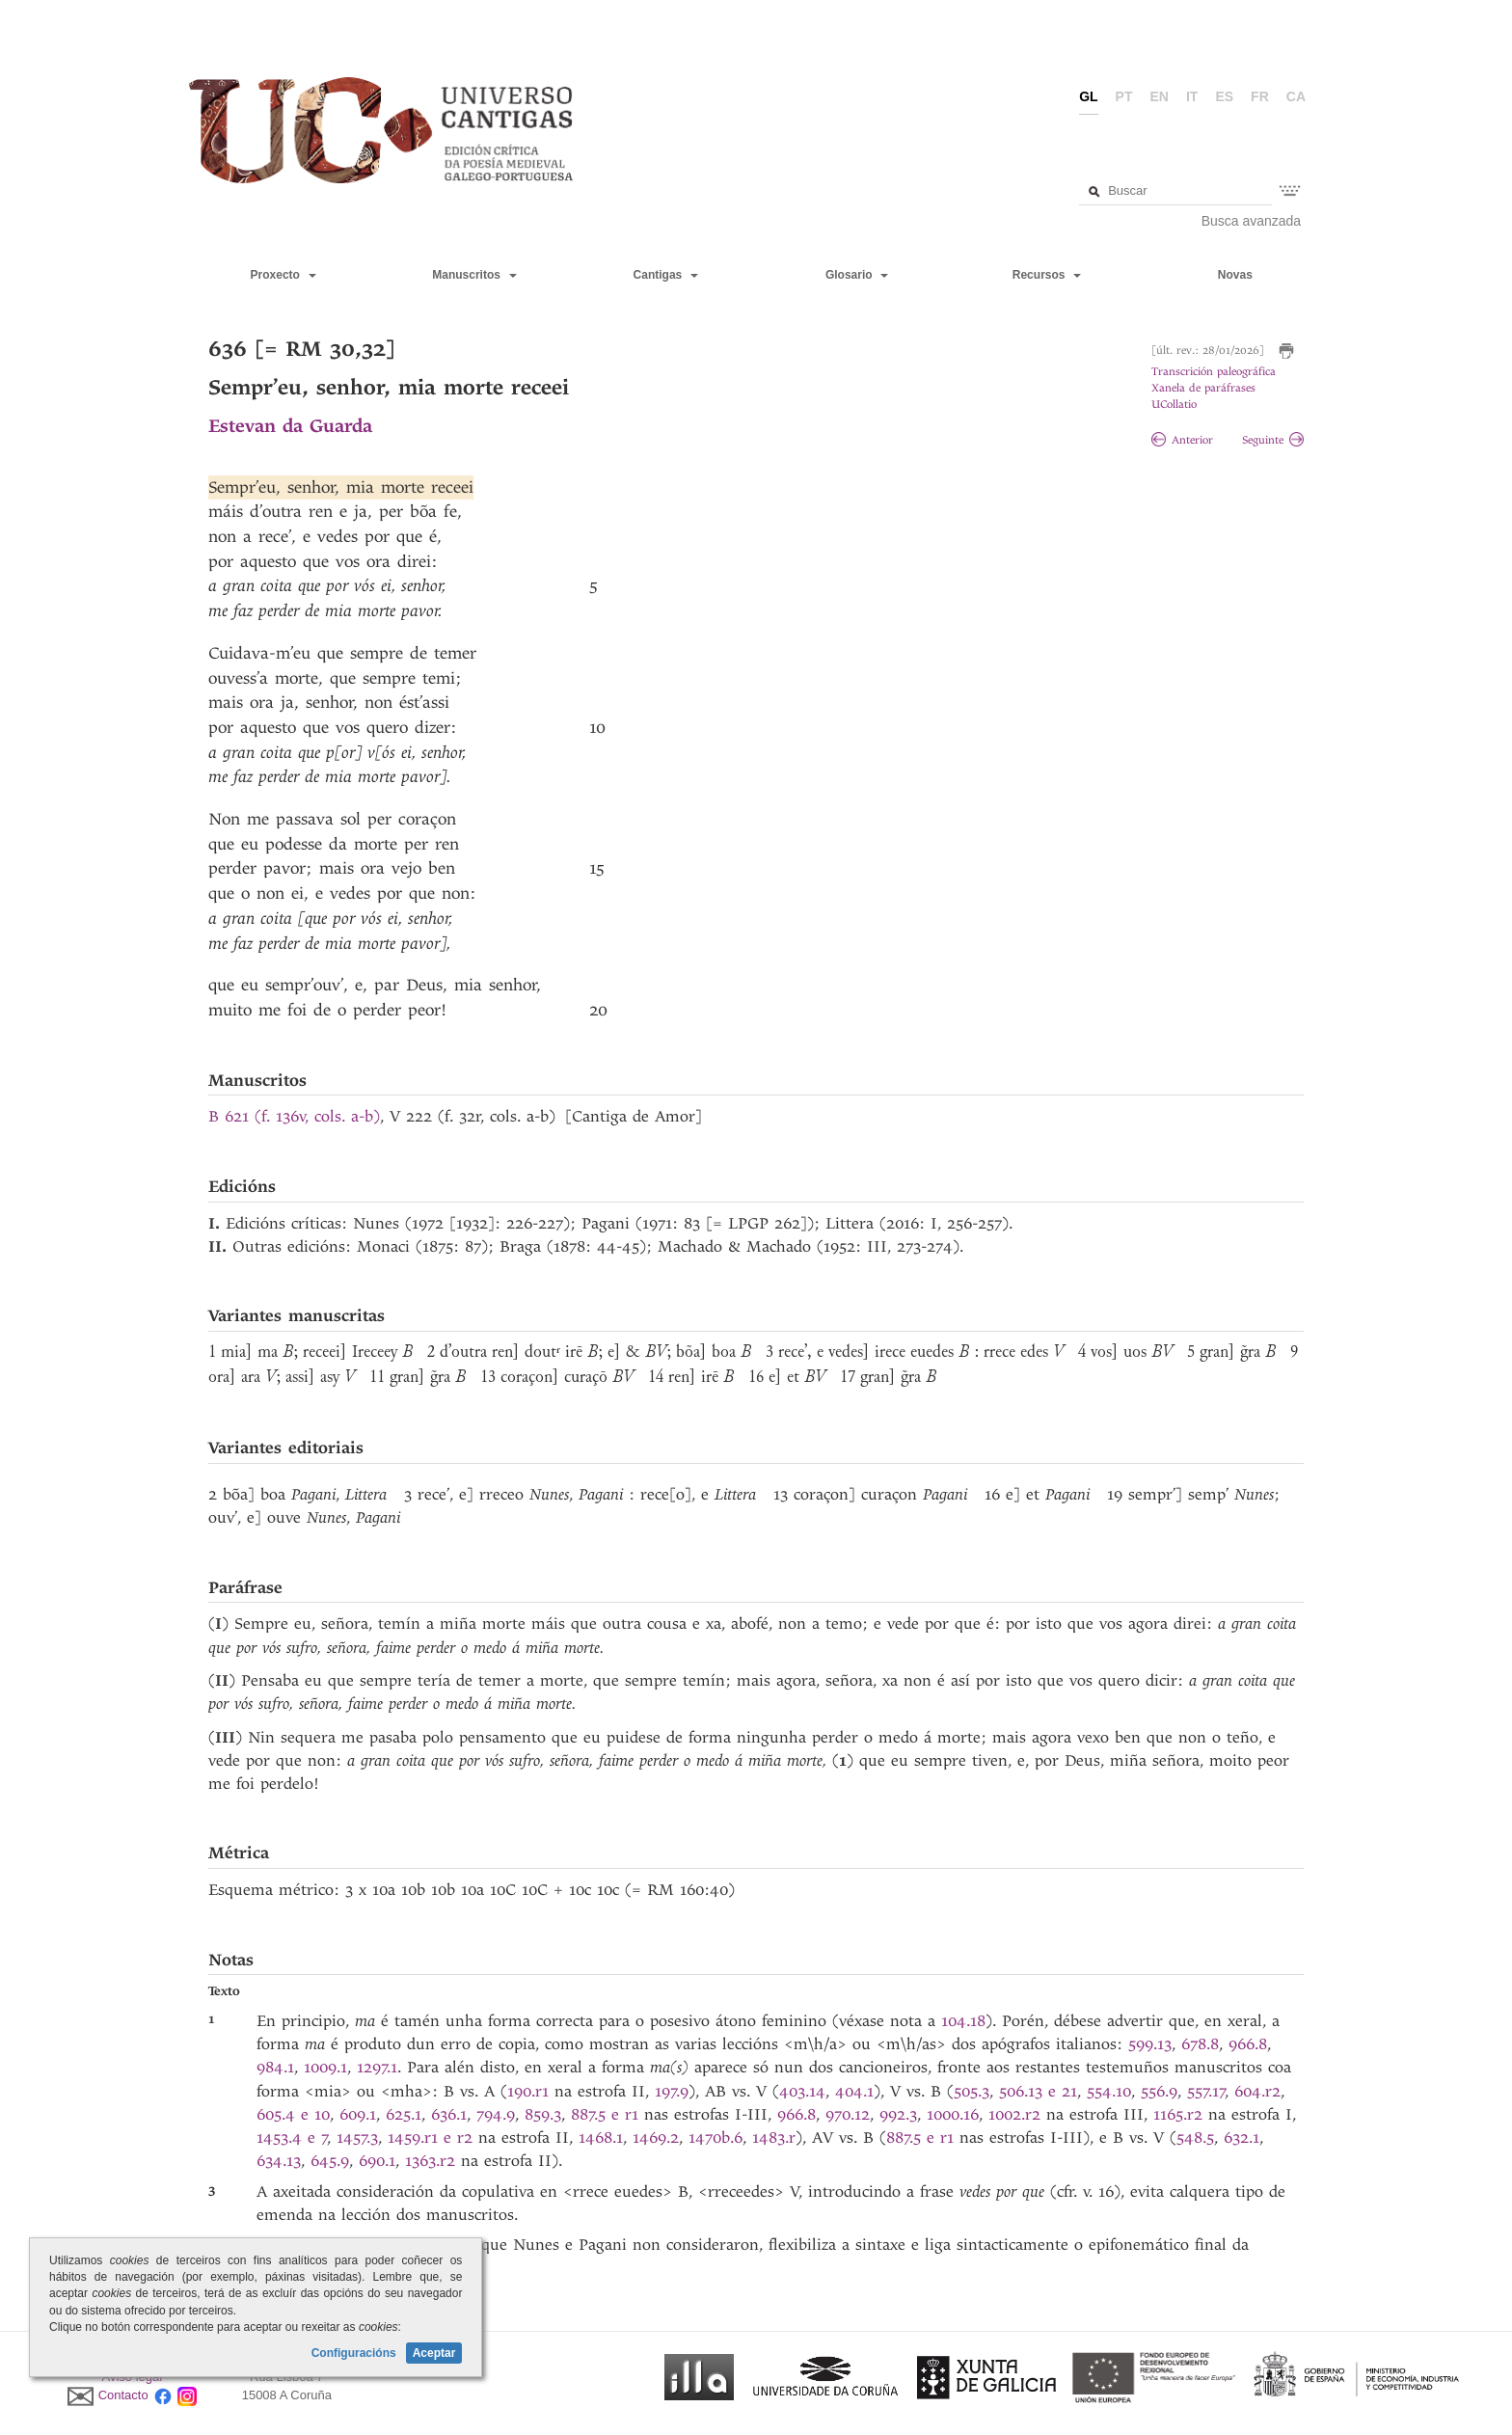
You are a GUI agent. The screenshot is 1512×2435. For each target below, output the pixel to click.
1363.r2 (430, 2160)
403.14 (802, 2091)
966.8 (1247, 2044)
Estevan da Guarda (290, 426)
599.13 (1150, 2044)
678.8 (1200, 2044)
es (1224, 96)
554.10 (1109, 2091)
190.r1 (528, 2091)
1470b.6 (715, 2137)
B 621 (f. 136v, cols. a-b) (294, 1116)
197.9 (671, 2091)
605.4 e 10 (293, 2114)
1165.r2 (1177, 2114)
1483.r (774, 2137)
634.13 (278, 2160)
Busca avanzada (1252, 221)
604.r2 (1257, 2091)
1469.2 (656, 2137)
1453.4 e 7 (292, 2137)
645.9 (329, 2160)
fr (1260, 96)
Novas (1235, 275)
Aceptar (434, 2353)
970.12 (847, 2114)
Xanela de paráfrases (1203, 388)
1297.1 (377, 2067)
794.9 (495, 2114)
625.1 (403, 2114)
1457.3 (357, 2137)
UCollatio (1174, 404)
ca (1296, 96)
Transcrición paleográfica (1213, 371)
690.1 (377, 2160)
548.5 (1195, 2137)
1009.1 (325, 2067)
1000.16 (953, 2114)
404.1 (854, 2091)
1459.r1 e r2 (430, 2137)
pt (1124, 96)
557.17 (1206, 2091)
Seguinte (1273, 440)
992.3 (898, 2114)
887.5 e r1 (604, 2114)
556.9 (1159, 2091)
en (1159, 96)
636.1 (449, 2114)
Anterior (1182, 440)
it (1192, 96)
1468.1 (601, 2137)
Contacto (123, 2395)
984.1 (275, 2067)
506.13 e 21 (1038, 2091)
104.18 (963, 2021)
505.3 (971, 2091)
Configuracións (353, 2353)
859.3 (543, 2114)
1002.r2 (1014, 2114)
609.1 (357, 2114)
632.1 (1241, 2137)
